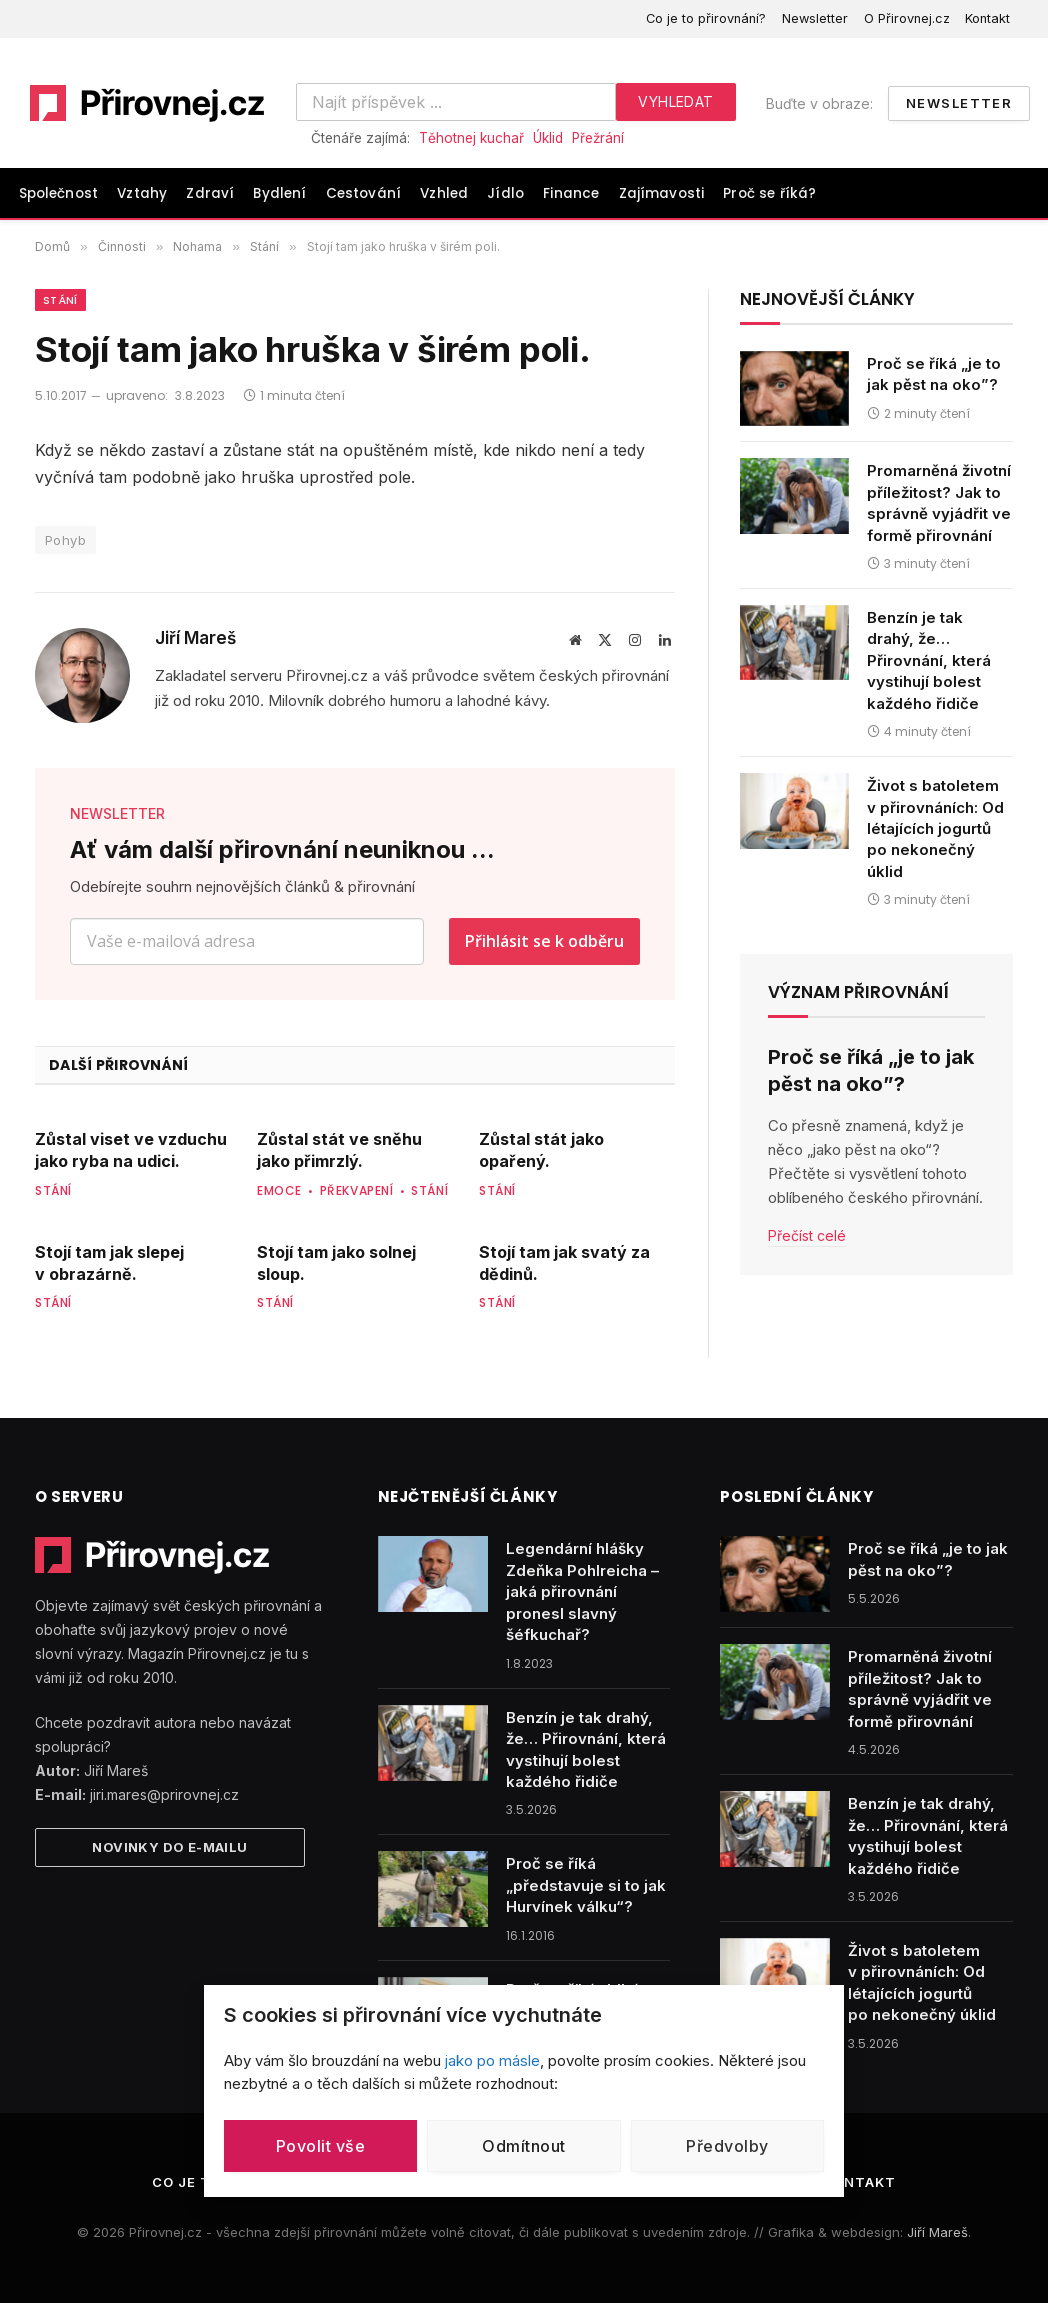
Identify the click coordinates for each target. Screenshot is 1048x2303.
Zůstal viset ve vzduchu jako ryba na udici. (131, 1150)
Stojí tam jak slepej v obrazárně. (109, 1263)
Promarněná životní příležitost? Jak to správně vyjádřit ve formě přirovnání (939, 502)
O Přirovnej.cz (907, 18)
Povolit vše (320, 2146)
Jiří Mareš (195, 638)
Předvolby (727, 2146)
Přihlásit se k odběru (544, 941)
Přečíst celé (807, 1235)
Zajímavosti (662, 193)
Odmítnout (523, 2146)
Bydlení (279, 193)
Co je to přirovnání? (706, 18)
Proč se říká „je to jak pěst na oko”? (934, 374)
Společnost (59, 193)
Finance (571, 193)
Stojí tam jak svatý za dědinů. (564, 1263)
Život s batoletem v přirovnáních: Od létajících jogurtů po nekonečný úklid (935, 828)
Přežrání (598, 138)
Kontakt (987, 18)
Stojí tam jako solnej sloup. (336, 1263)
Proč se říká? (769, 193)
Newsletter (815, 18)
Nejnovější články (827, 299)
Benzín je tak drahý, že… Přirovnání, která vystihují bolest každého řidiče (929, 660)
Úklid (548, 138)
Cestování (363, 193)
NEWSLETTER (117, 813)
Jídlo (505, 193)
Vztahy (142, 193)
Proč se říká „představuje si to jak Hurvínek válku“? (586, 1885)
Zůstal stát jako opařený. (541, 1150)
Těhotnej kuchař (471, 138)
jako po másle (492, 2060)
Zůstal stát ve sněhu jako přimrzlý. (339, 1150)
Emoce (279, 1190)
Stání (60, 300)
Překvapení (357, 1190)
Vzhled (444, 193)
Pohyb (65, 540)
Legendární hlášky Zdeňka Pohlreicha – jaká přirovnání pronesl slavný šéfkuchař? (582, 1591)
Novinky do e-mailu (169, 1847)
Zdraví (210, 193)
